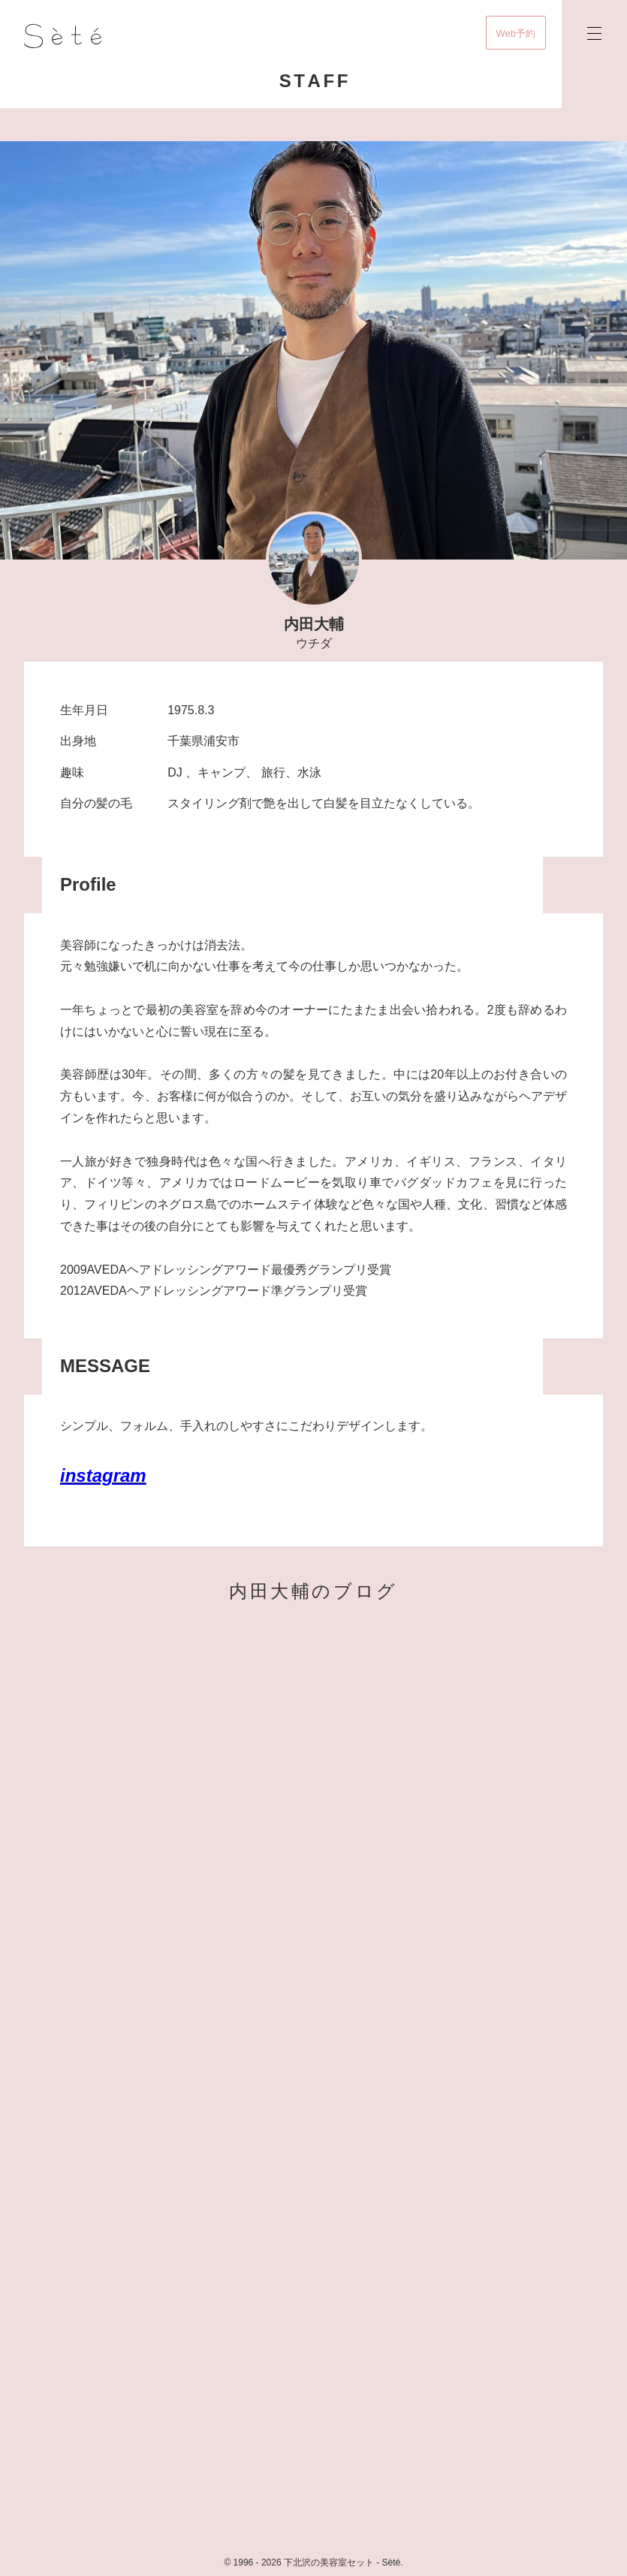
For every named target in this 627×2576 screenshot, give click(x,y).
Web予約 (516, 33)
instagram (103, 1475)
